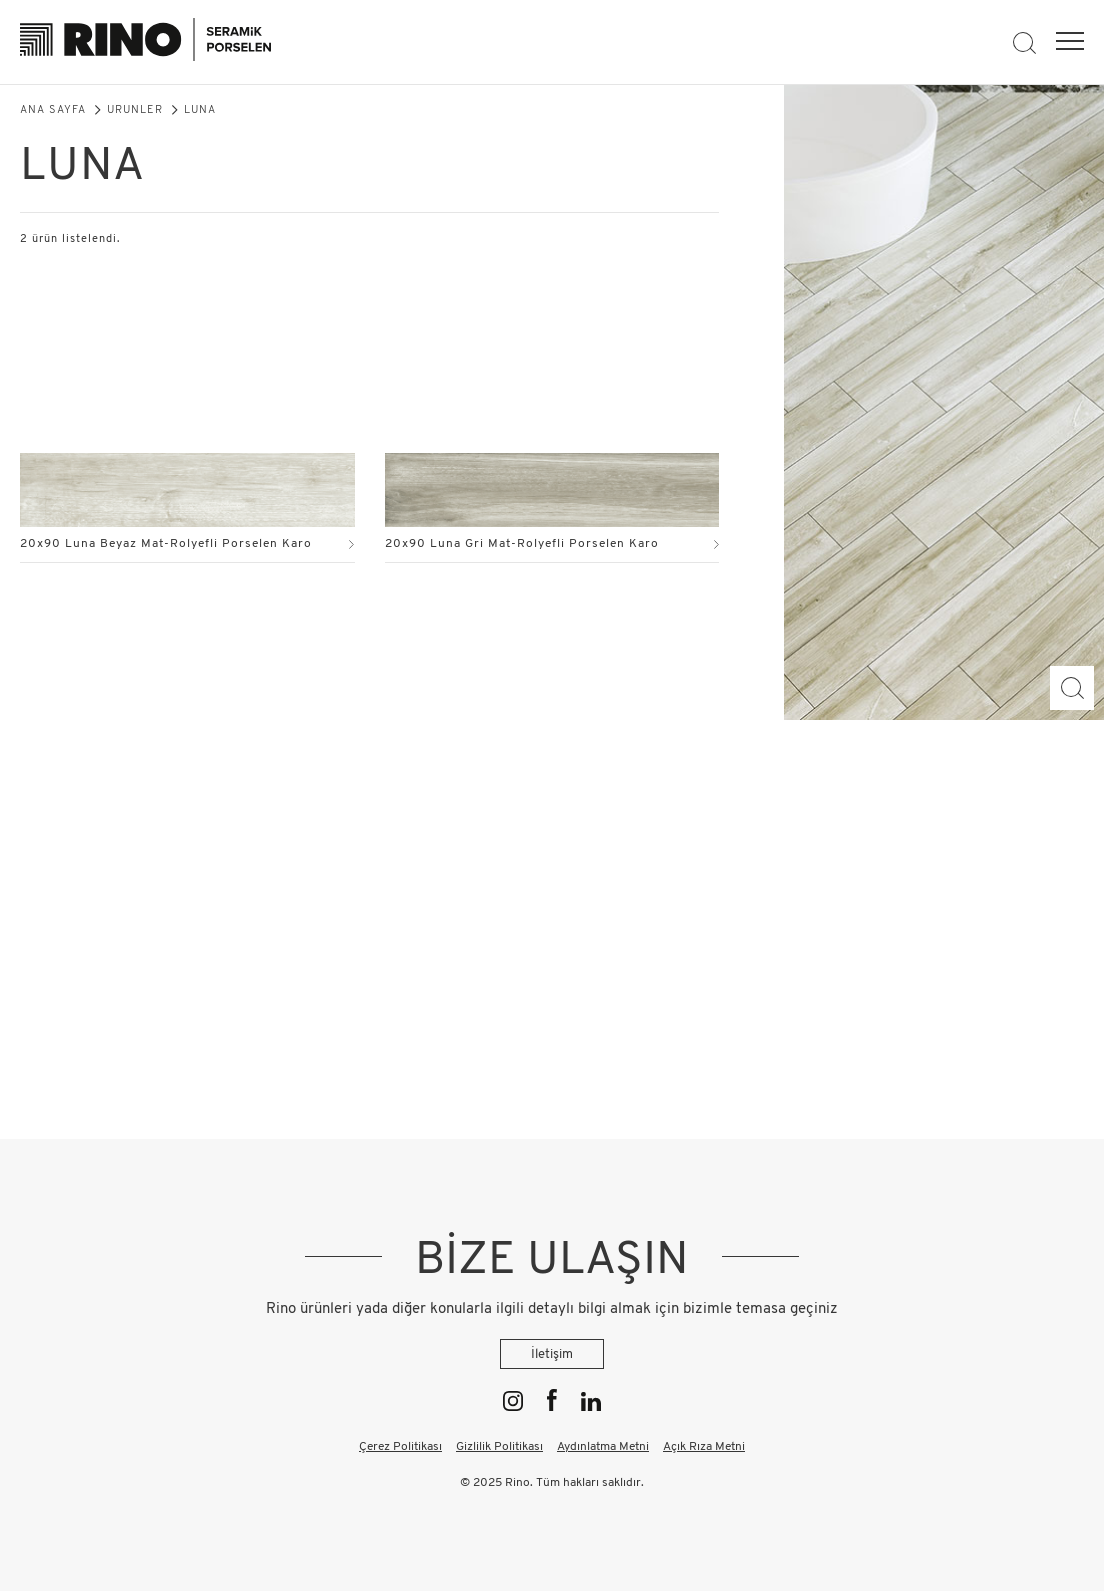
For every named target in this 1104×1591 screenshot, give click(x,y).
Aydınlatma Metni (603, 1447)
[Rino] (145, 42)
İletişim (552, 1354)
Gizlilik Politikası (499, 1447)
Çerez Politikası (400, 1447)
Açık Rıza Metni (704, 1447)
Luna (200, 110)
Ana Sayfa (53, 110)
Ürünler (135, 110)
